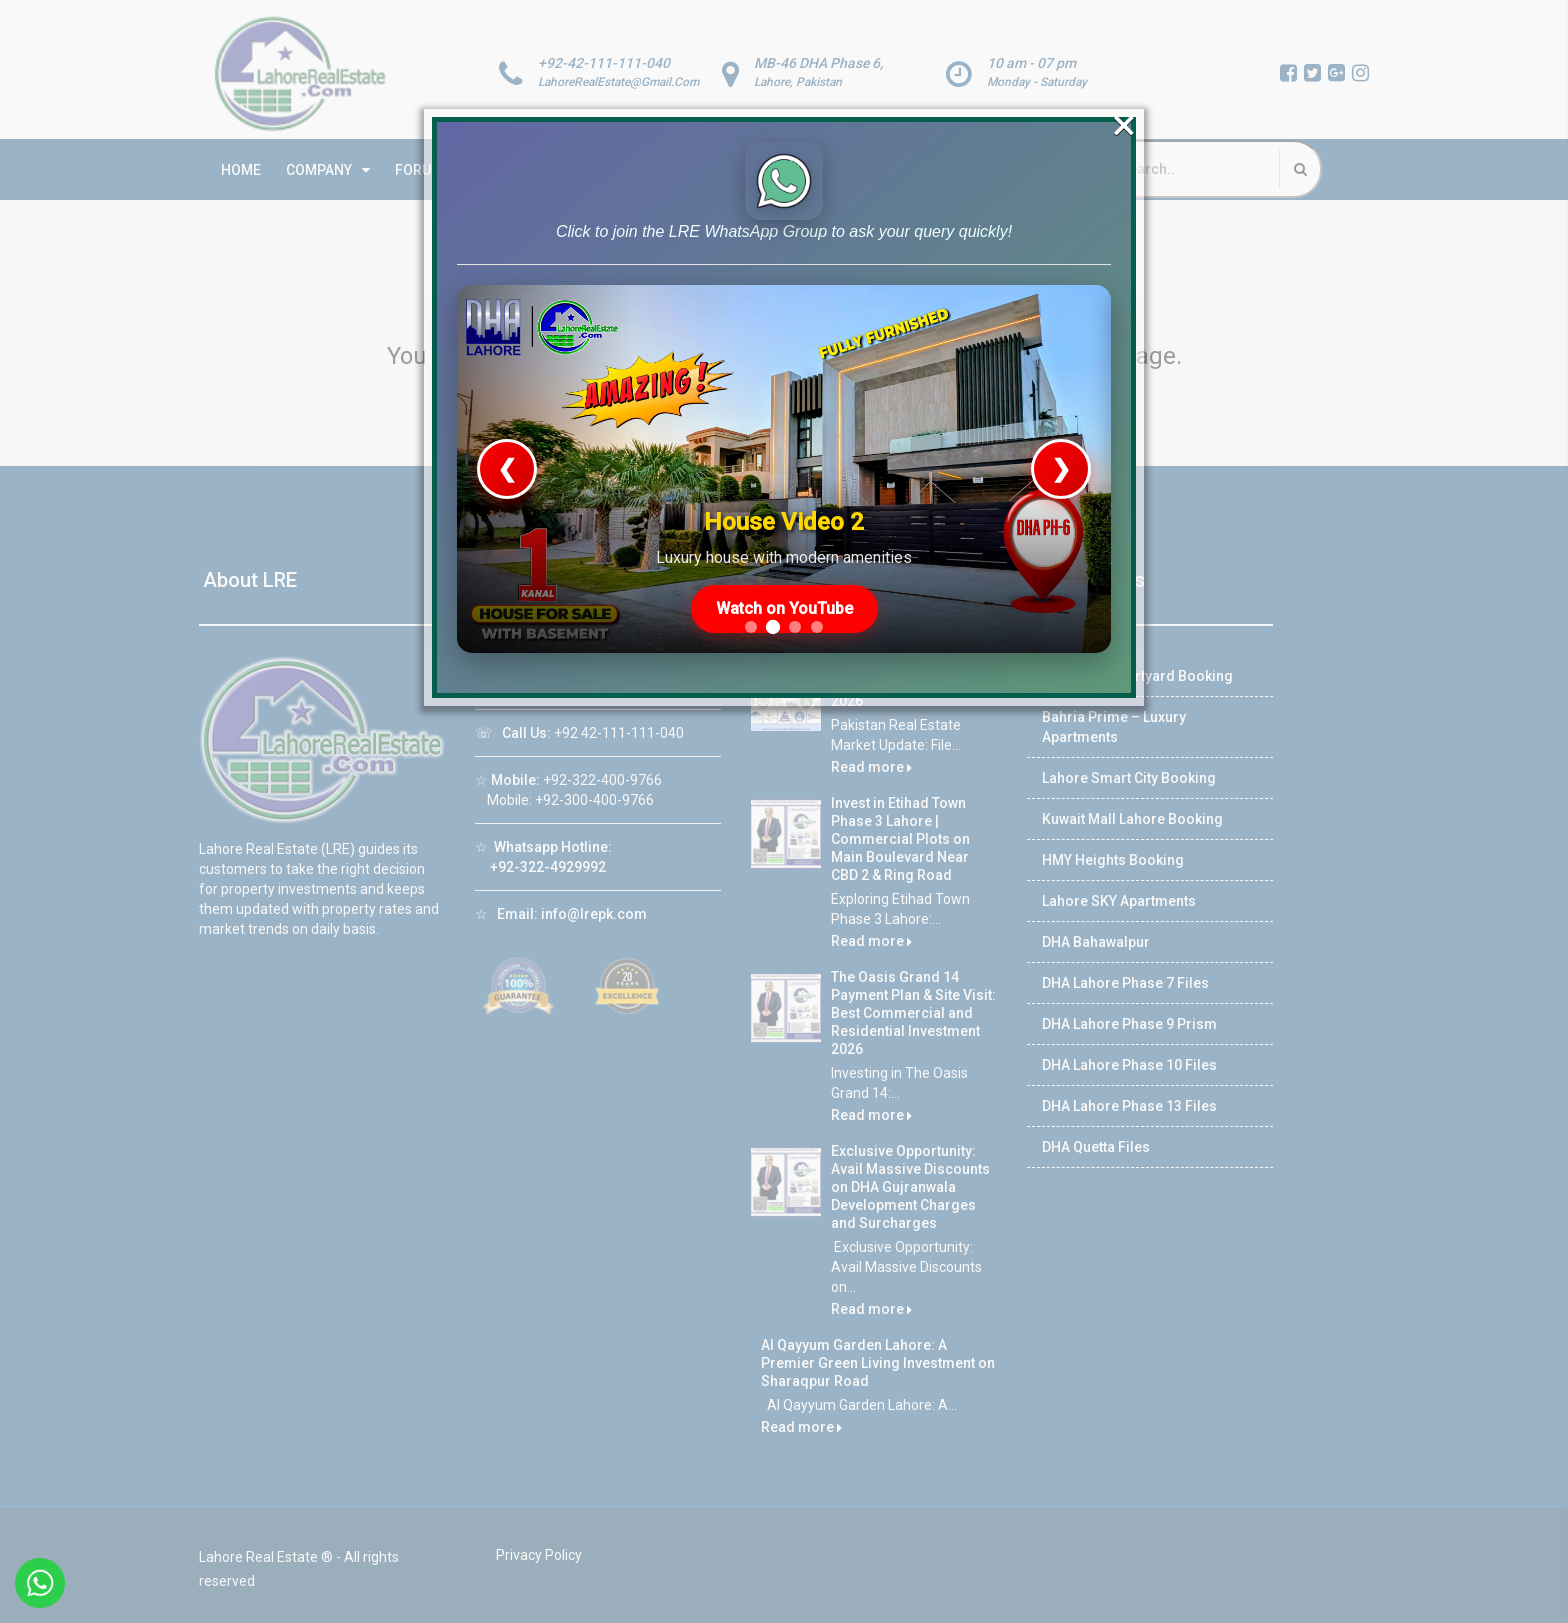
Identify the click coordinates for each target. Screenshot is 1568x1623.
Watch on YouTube (784, 560)
